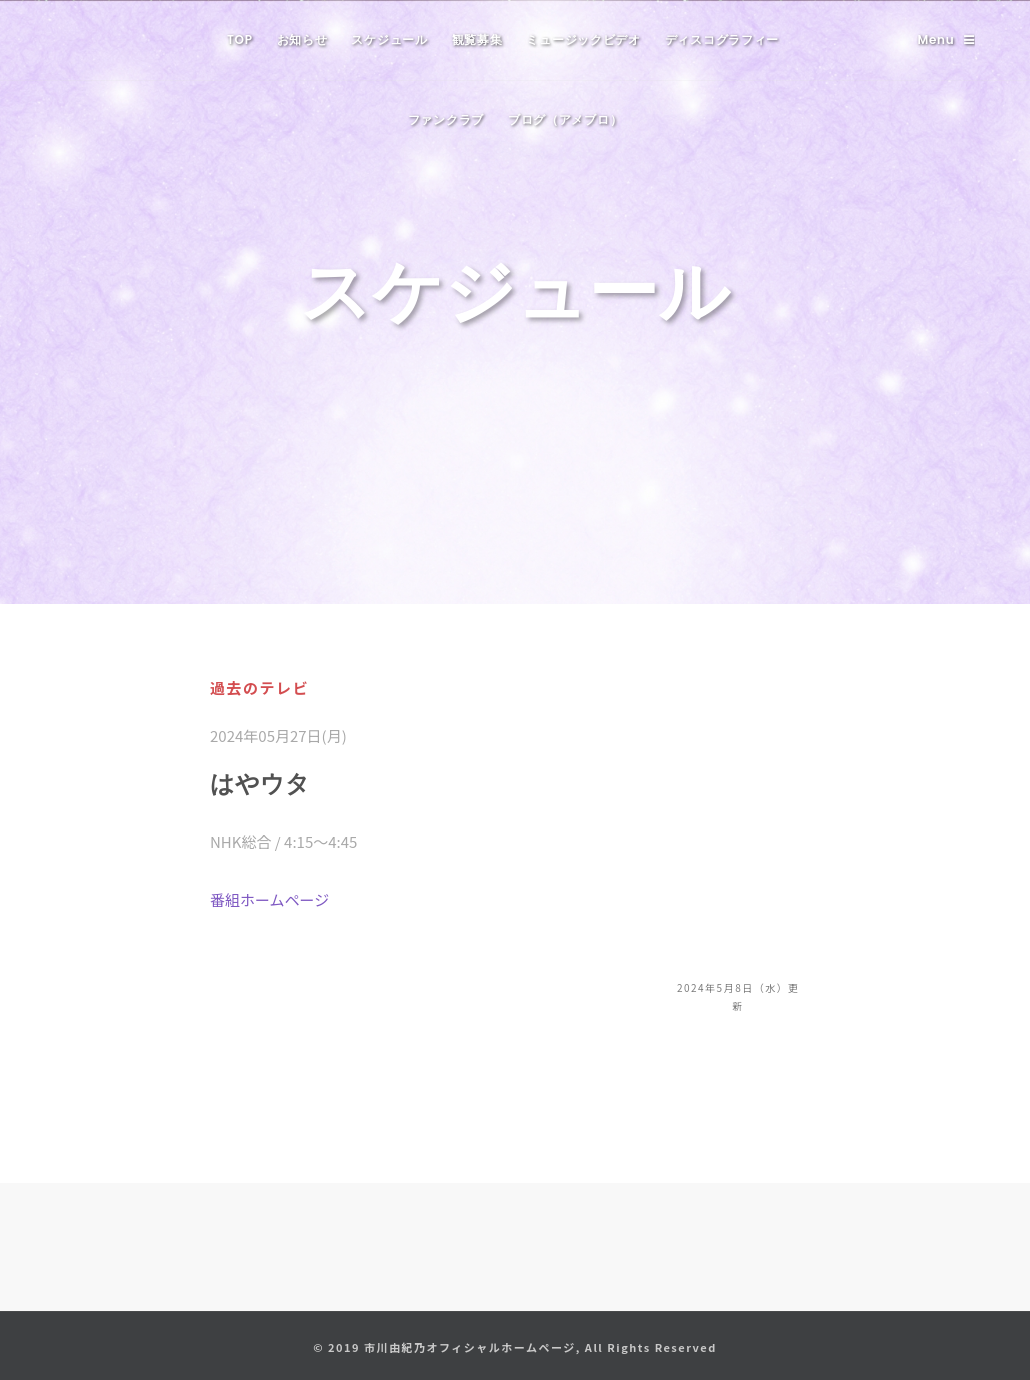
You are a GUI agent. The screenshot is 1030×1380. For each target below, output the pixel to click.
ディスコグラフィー (722, 39)
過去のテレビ (259, 687)
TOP (240, 39)
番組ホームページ (269, 899)
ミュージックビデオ (583, 39)
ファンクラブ (446, 119)
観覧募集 (477, 39)
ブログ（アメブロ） (565, 119)
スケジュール (389, 39)
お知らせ (302, 39)
